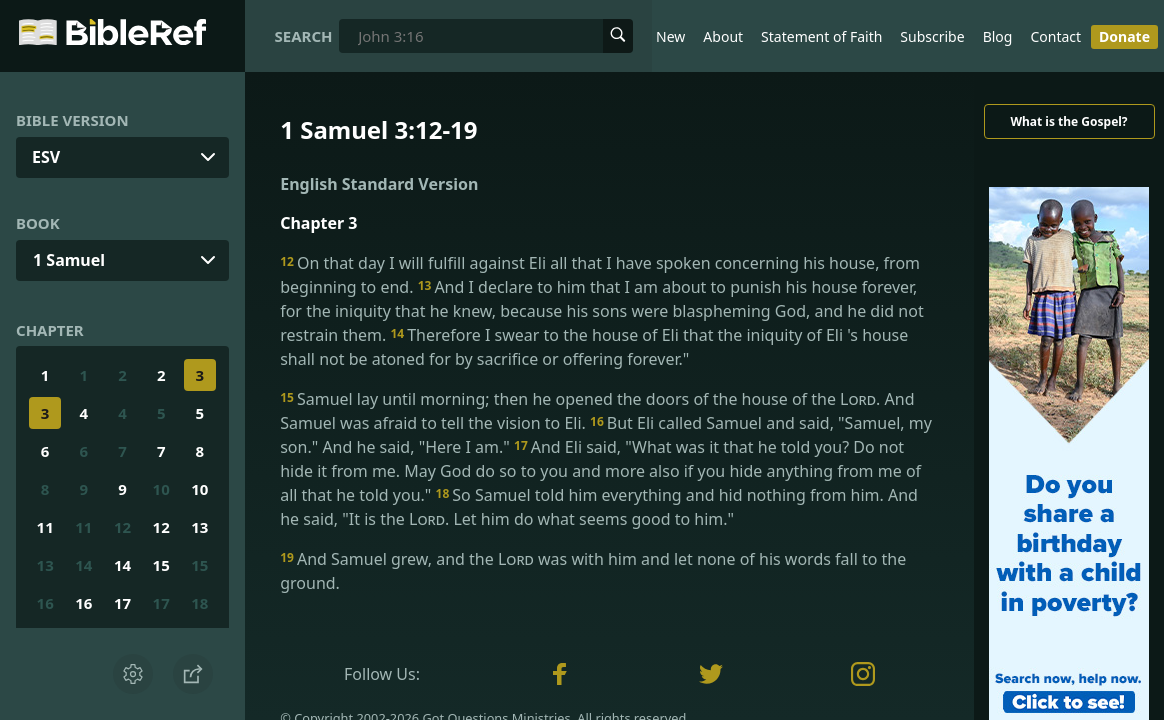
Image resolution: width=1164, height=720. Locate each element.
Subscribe (932, 36)
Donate (1124, 36)
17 (122, 603)
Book (38, 223)
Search (304, 36)
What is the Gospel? (1068, 121)
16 (45, 603)
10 (161, 489)
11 (45, 527)
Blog (998, 36)
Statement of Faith (821, 36)
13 (199, 527)
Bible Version (72, 120)
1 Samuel (69, 260)
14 (83, 565)
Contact (1055, 36)
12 (122, 527)
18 (199, 603)
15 (161, 565)
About (723, 36)
